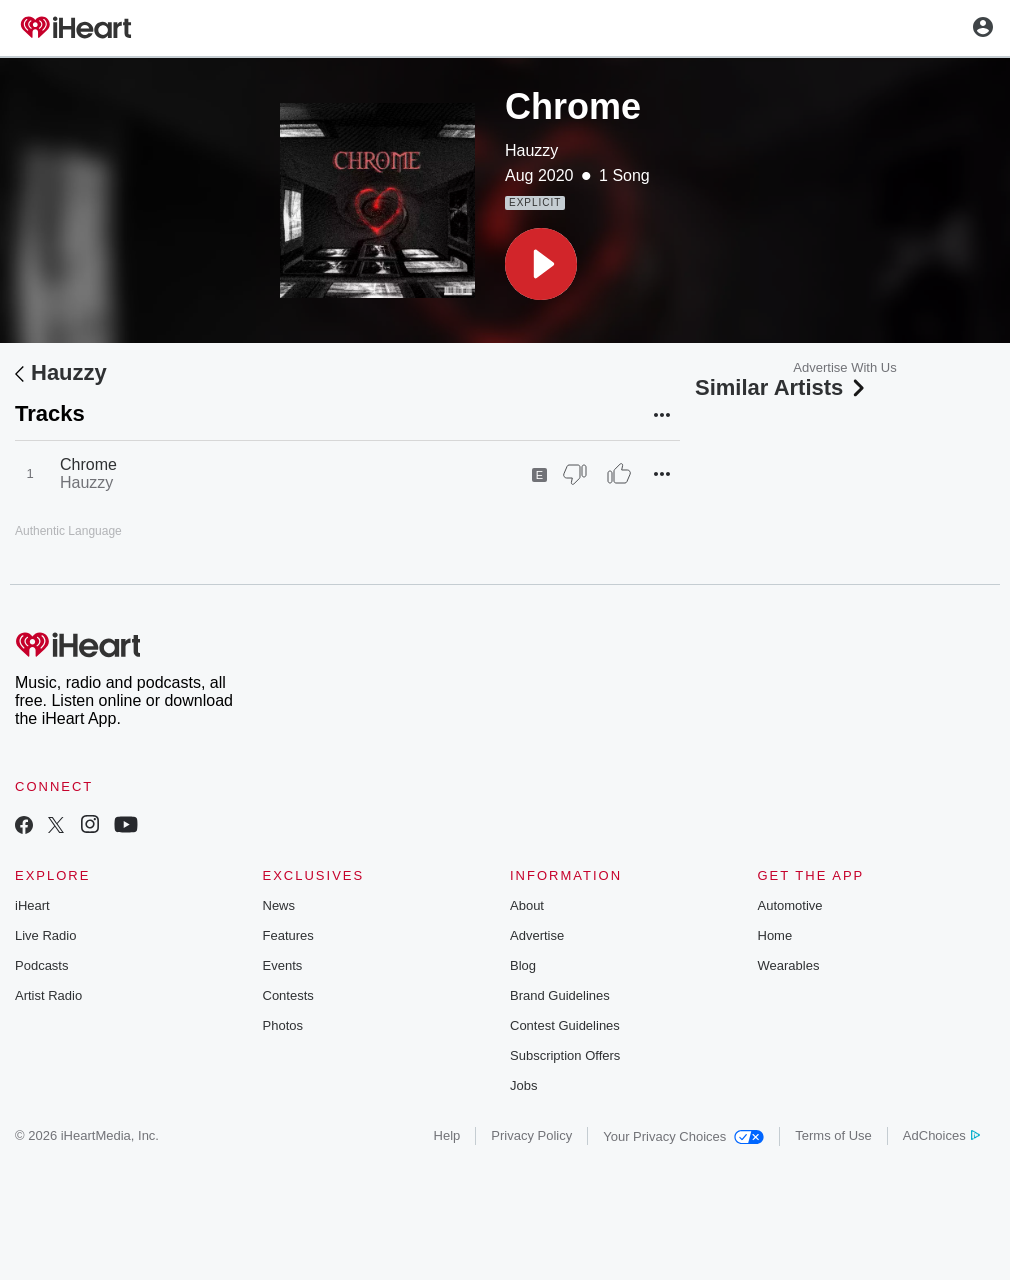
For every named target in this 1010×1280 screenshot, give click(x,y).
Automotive (790, 905)
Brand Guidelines (560, 995)
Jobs (523, 1085)
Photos (283, 1025)
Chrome (88, 464)
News (279, 905)
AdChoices (941, 1135)
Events (283, 965)
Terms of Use (833, 1135)
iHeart (32, 905)
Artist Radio (48, 995)
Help (447, 1135)
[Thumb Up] (619, 474)
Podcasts (41, 965)
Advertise (537, 935)
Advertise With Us (844, 367)
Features (288, 935)
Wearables (789, 965)
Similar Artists (782, 387)
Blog (523, 965)
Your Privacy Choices (683, 1136)
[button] (541, 264)
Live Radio (45, 935)
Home (775, 935)
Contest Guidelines (565, 1025)
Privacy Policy (531, 1135)
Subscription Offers (565, 1055)
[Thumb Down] (575, 474)
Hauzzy (531, 150)
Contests (288, 995)
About (527, 905)
